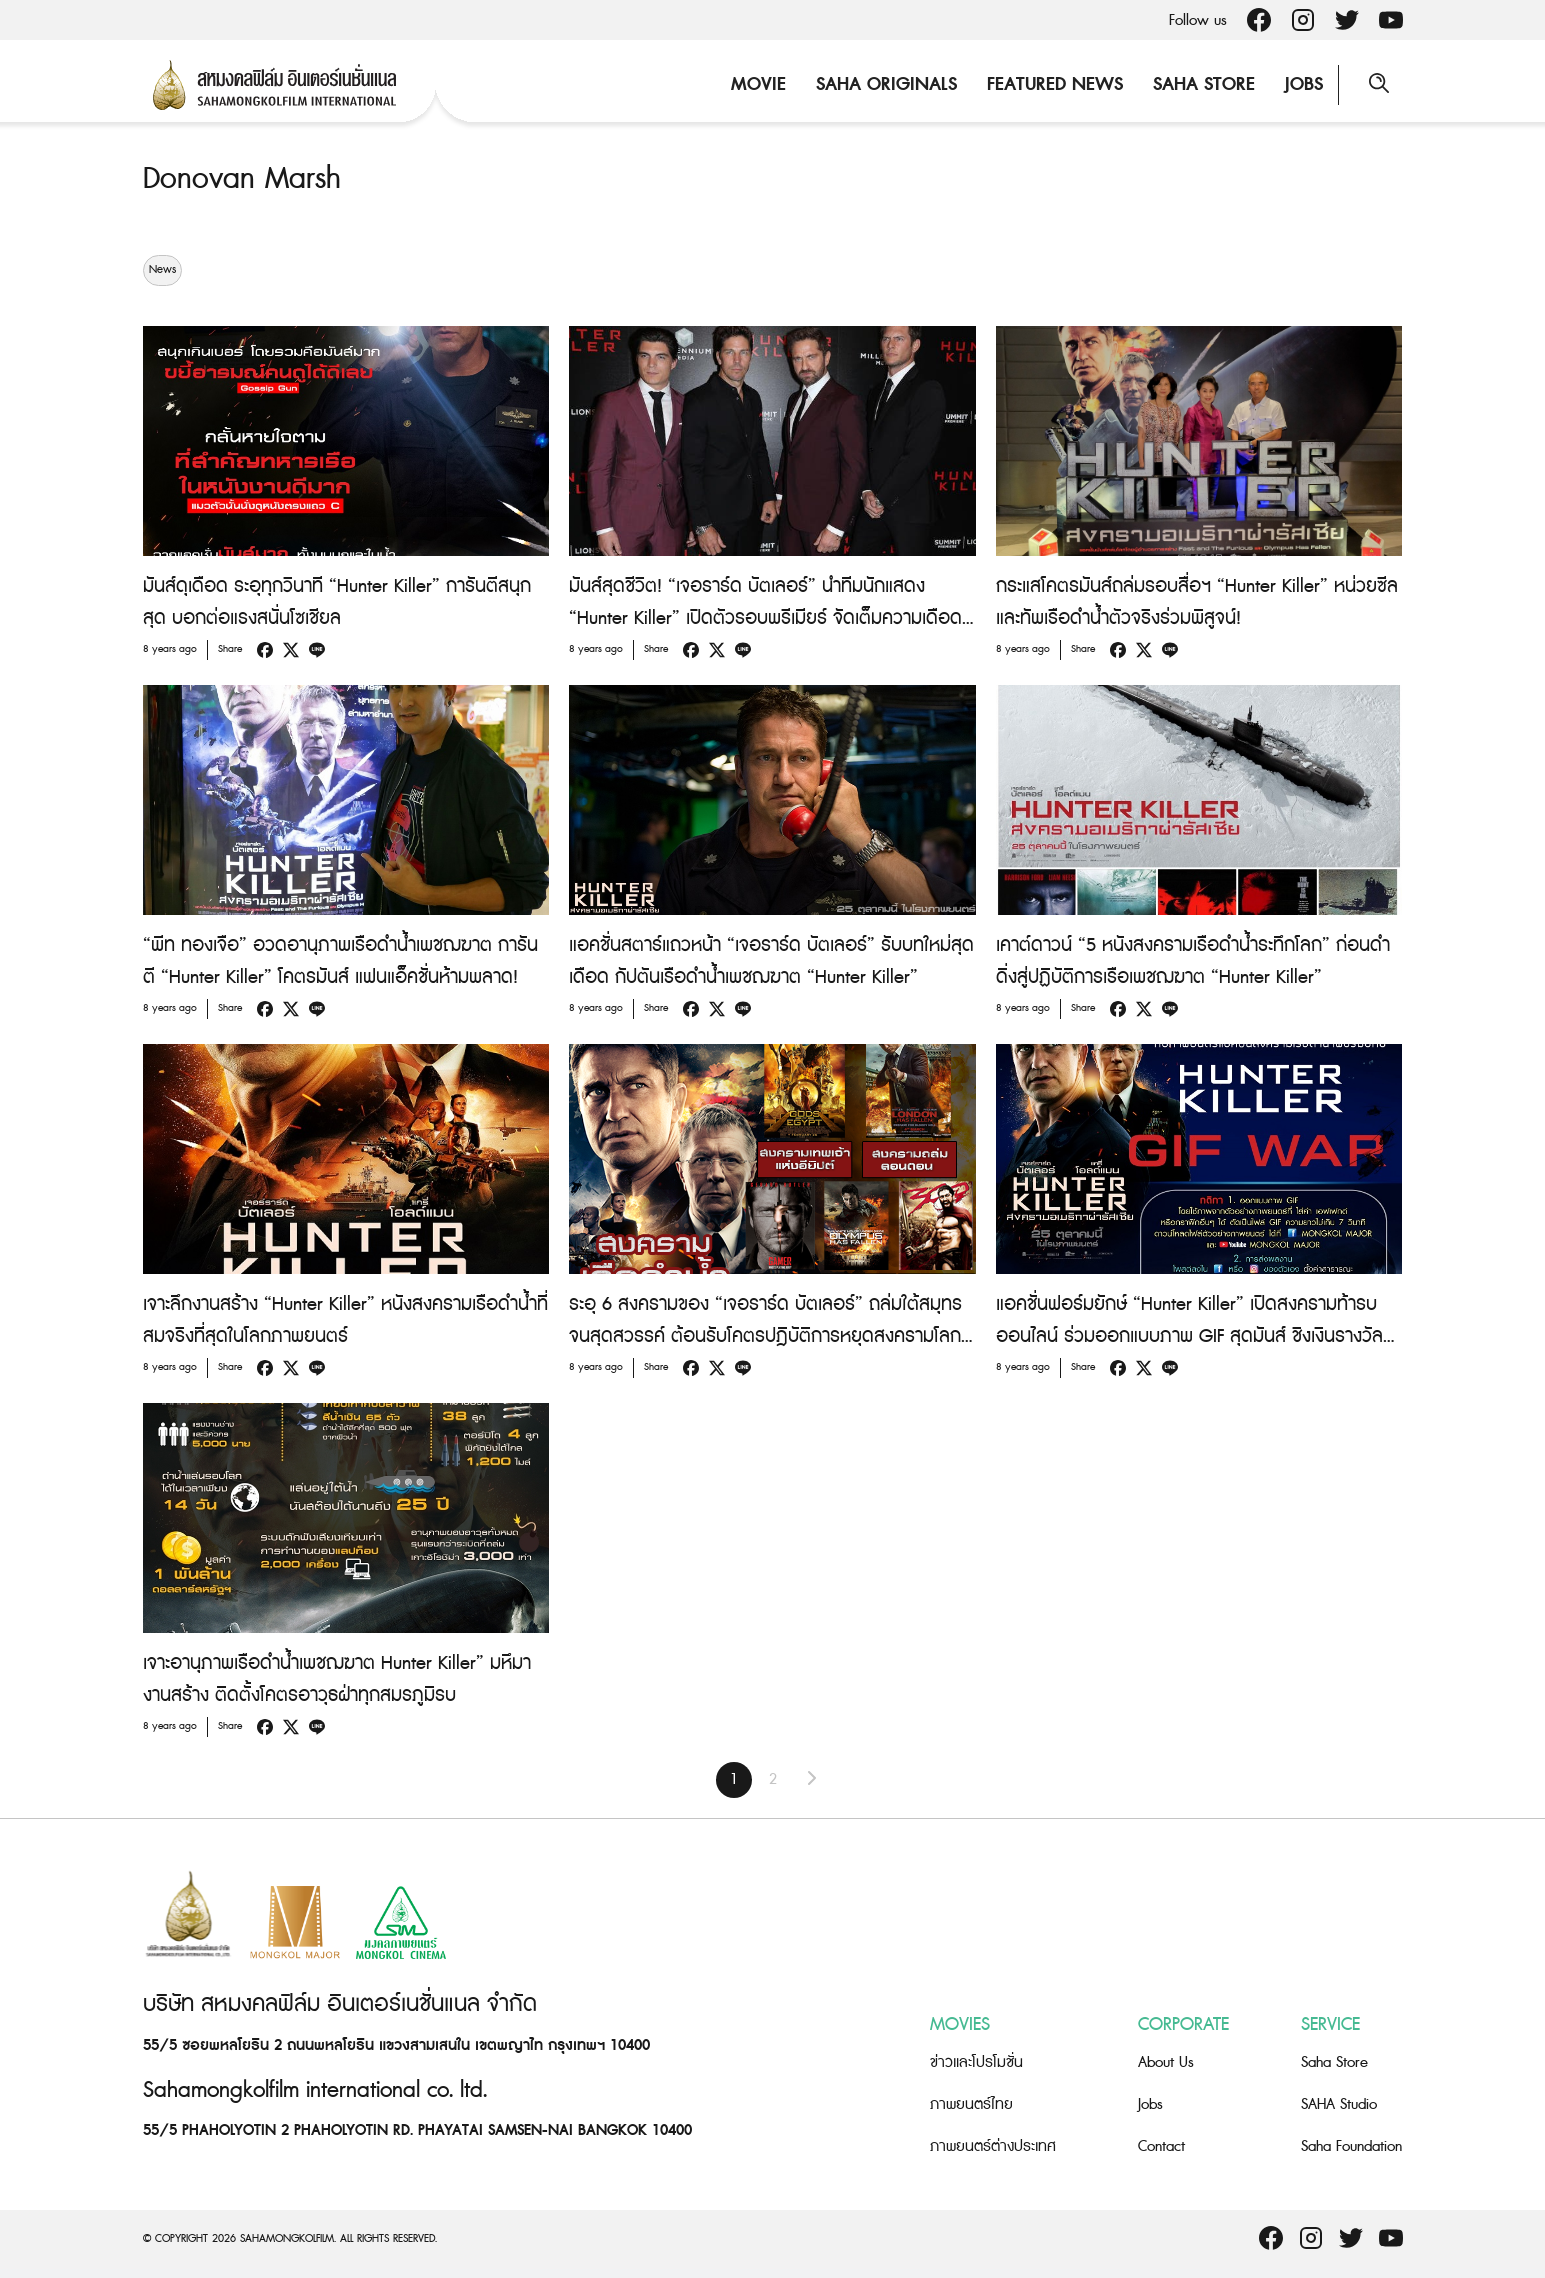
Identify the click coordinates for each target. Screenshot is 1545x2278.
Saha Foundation (1351, 2146)
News (162, 270)
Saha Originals (886, 84)
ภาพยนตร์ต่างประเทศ (993, 2146)
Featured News (1055, 84)
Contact (1161, 2146)
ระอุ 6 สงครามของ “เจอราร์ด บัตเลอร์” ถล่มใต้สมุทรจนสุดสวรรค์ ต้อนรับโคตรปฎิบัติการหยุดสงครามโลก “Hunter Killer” (765, 1336)
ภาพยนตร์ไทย (971, 2104)
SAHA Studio (1339, 2104)
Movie (758, 84)
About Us (1166, 2062)
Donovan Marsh (242, 179)
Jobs (1304, 84)
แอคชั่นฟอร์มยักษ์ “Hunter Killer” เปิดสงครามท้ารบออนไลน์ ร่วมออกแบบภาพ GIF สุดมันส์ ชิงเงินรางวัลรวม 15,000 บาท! (1189, 1336)
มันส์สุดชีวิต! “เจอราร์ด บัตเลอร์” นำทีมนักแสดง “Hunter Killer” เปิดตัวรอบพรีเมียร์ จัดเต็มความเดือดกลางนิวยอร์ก (765, 618)
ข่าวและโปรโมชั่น (976, 2062)
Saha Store (1204, 84)
